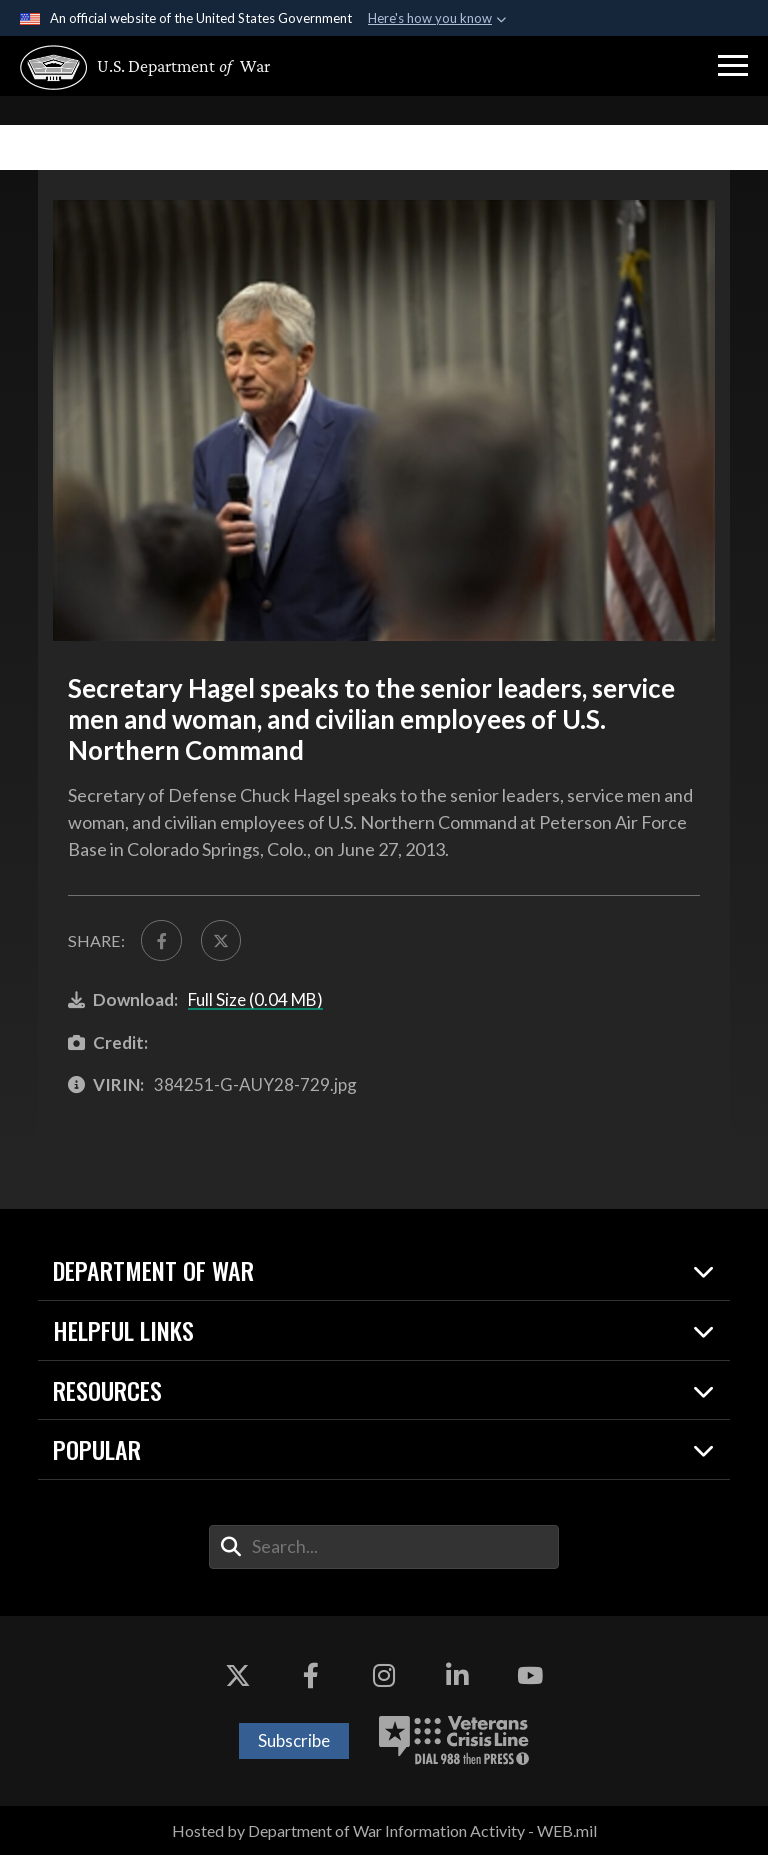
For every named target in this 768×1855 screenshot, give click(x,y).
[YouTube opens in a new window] (530, 1676)
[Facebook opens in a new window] (311, 1676)
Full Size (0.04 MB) (255, 999)
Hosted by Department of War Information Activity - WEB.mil (384, 1830)
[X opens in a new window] (238, 1676)
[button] (733, 66)
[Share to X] (221, 940)
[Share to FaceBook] (161, 940)
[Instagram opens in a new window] (384, 1676)
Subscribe (294, 1740)
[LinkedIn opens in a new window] (457, 1676)
